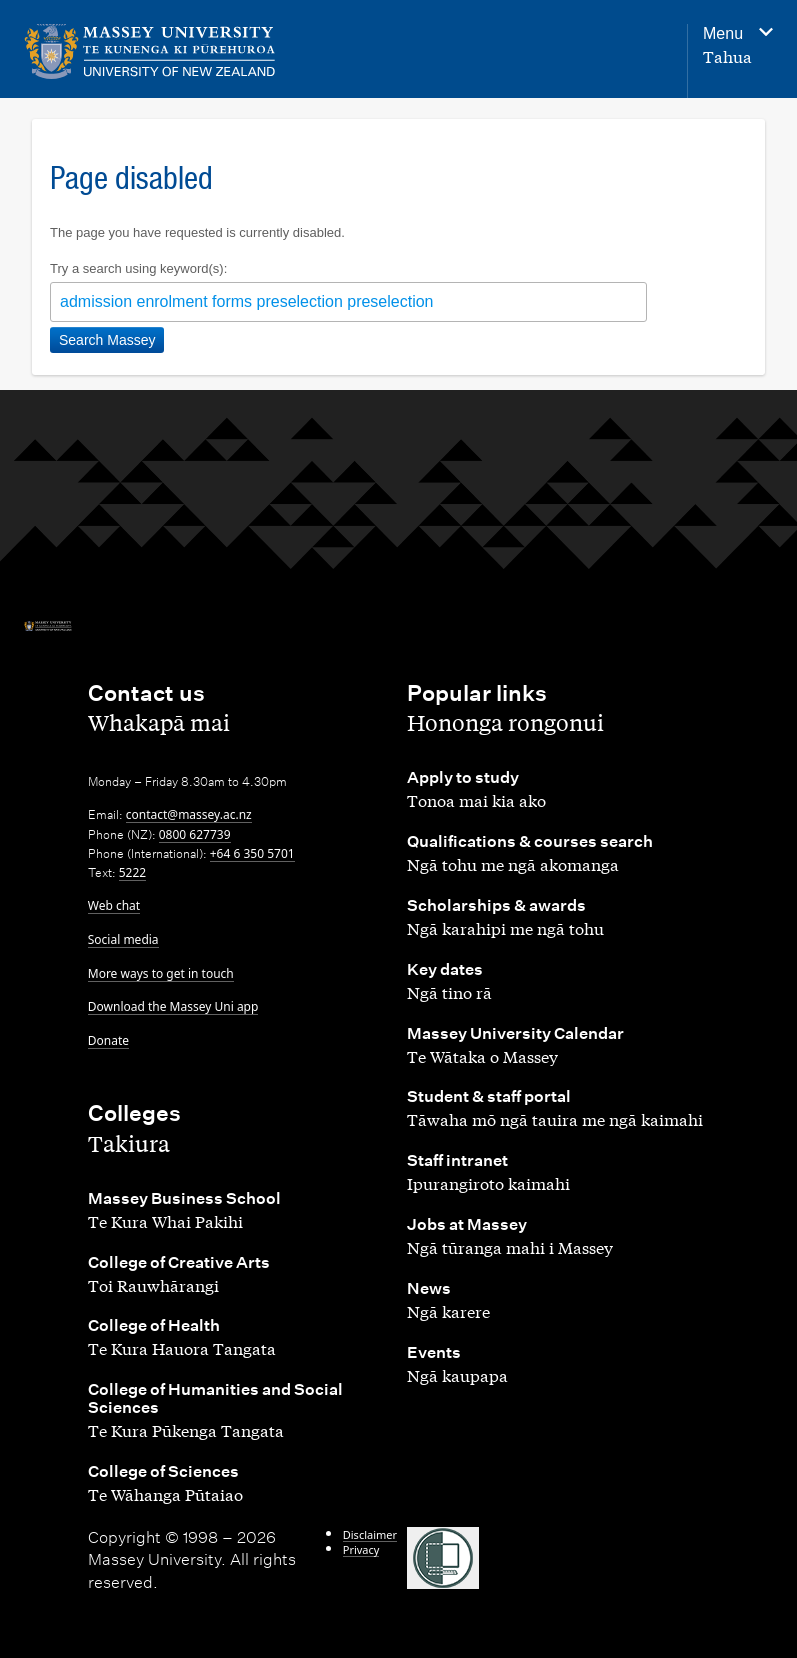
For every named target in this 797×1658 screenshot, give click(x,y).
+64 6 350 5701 (252, 853)
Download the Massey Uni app (173, 1006)
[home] (155, 52)
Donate (108, 1040)
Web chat (114, 905)
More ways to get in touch (161, 973)
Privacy (361, 1549)
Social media (123, 939)
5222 (132, 872)
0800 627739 (195, 834)
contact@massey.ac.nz (189, 814)
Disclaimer (370, 1534)
